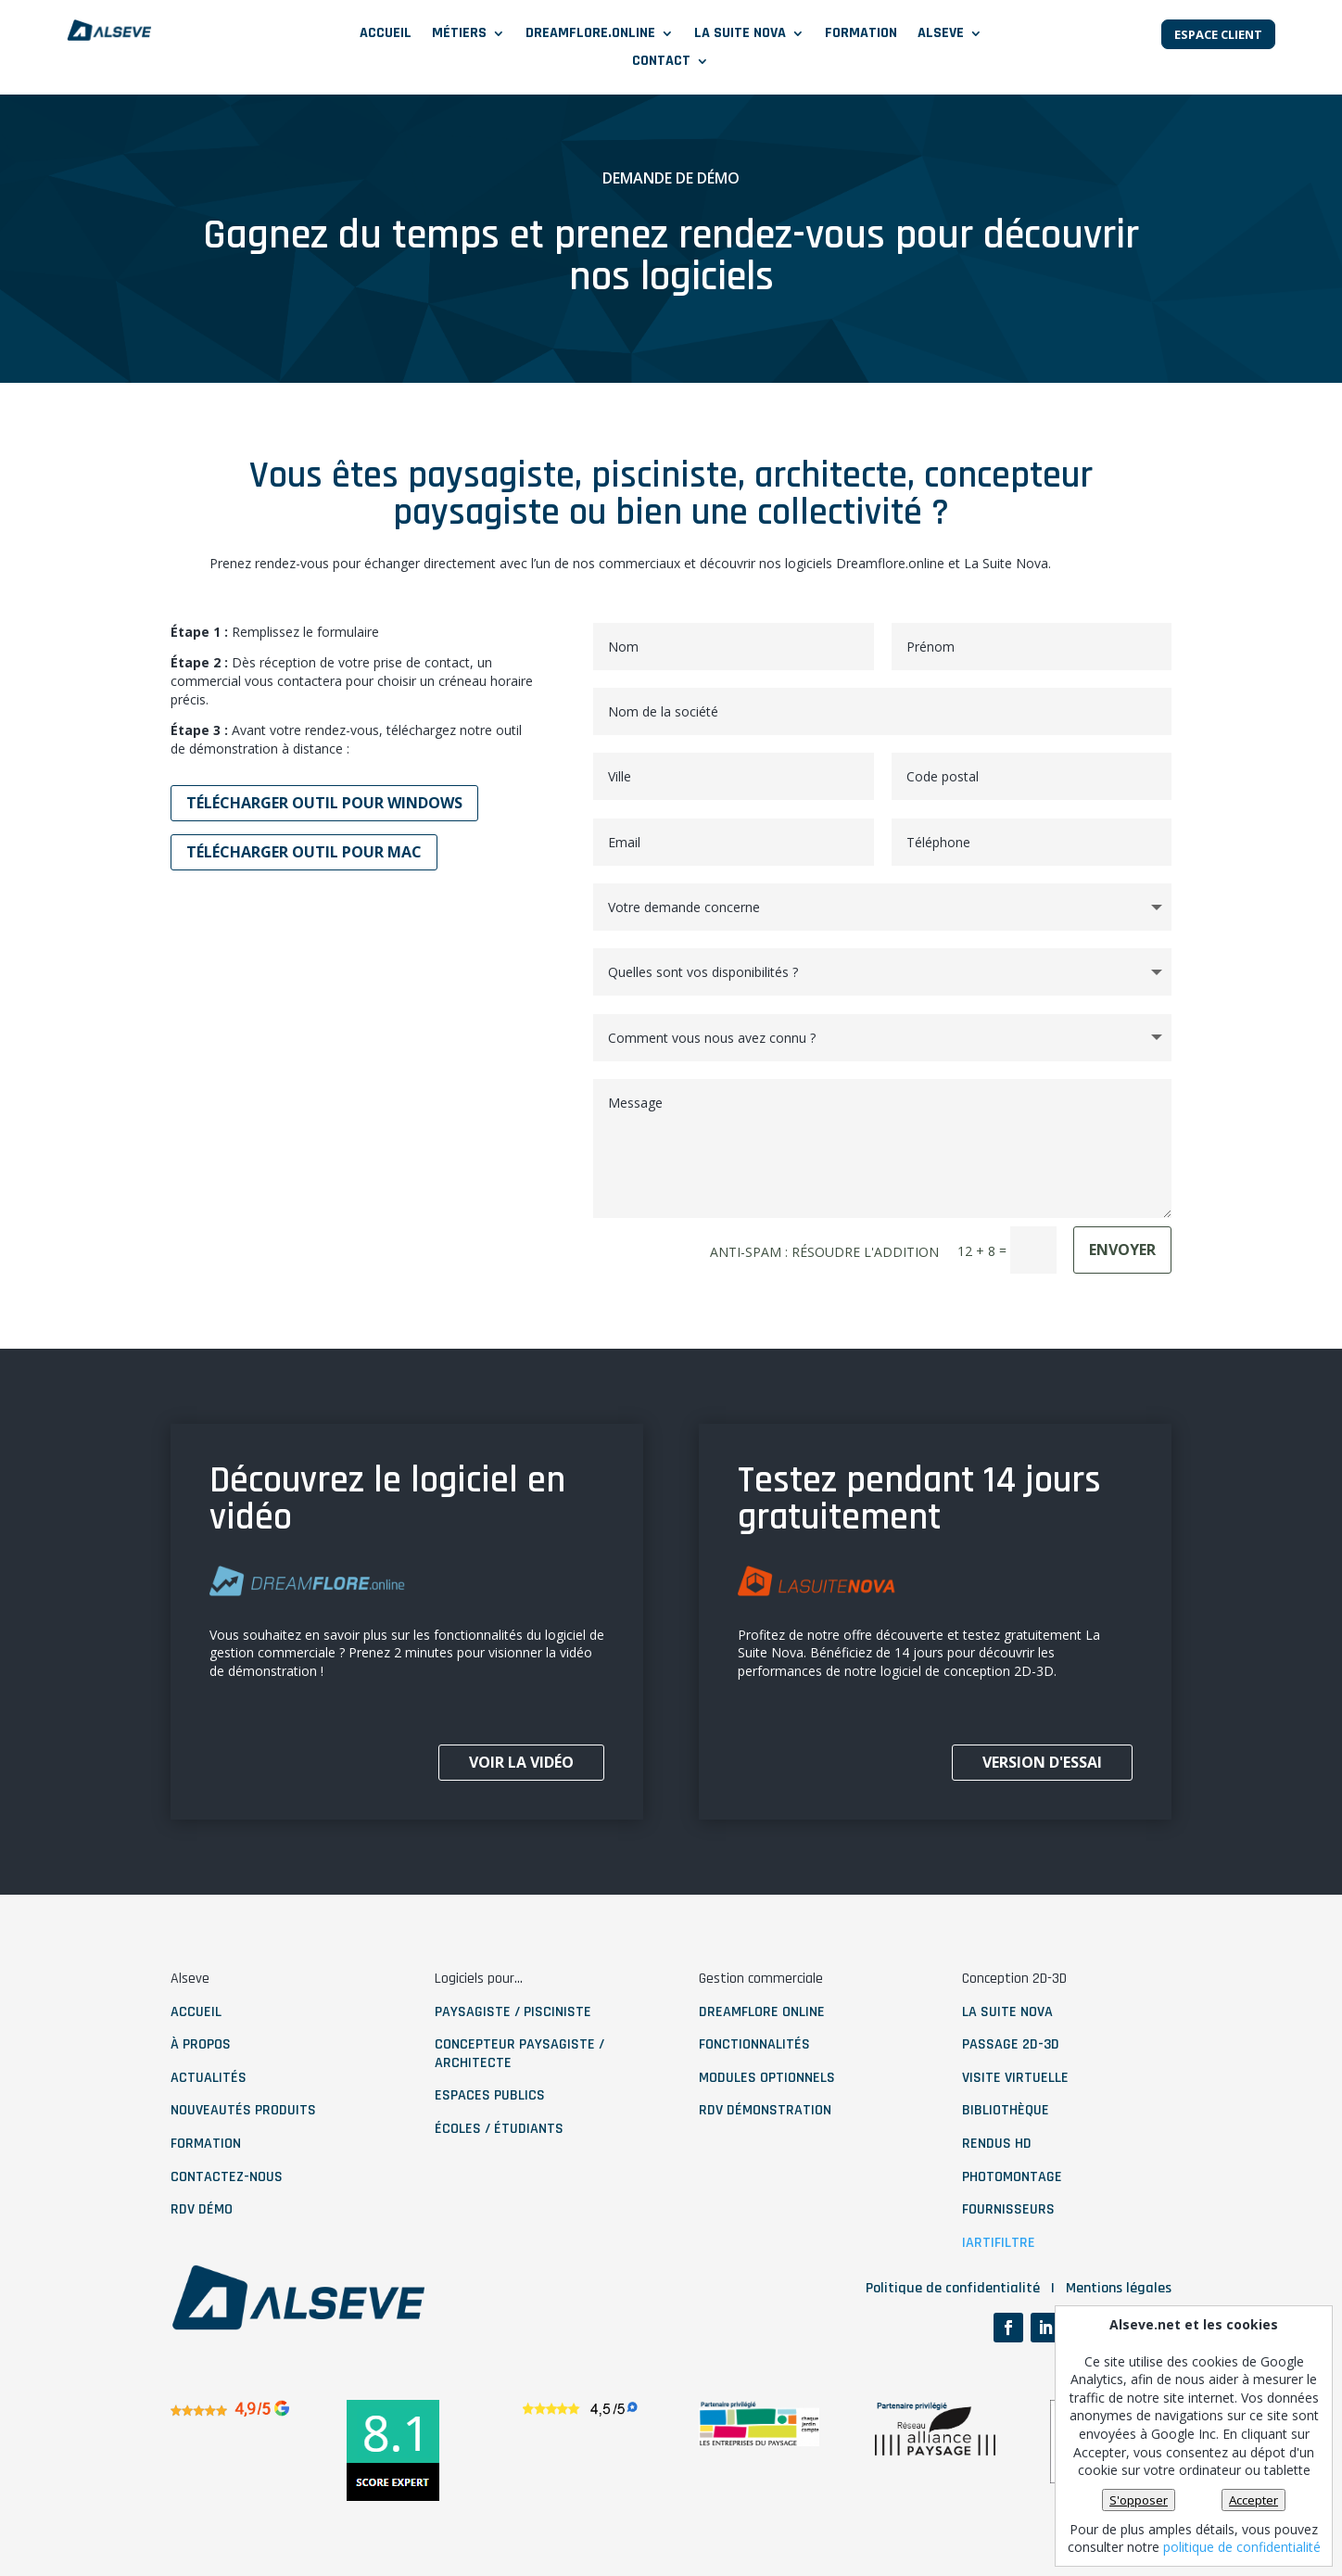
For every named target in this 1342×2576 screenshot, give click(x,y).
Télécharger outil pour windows (324, 803)
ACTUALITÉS (209, 2077)
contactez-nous (227, 2177)
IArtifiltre (998, 2242)
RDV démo (202, 2209)
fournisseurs (1008, 2209)
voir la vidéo (521, 1762)
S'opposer (1138, 2500)
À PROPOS (201, 2044)
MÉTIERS (459, 35)
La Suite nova (1007, 2012)
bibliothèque (1005, 2110)
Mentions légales (1118, 2288)
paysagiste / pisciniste (513, 2012)
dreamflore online (762, 2012)
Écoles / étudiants (499, 2128)
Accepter (1253, 2500)
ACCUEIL (196, 2012)
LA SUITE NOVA (740, 35)
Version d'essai (1042, 1762)
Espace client (1218, 34)
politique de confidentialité (1242, 2547)
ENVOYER (1122, 1249)
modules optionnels (767, 2077)
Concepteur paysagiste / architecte (519, 2054)
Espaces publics (490, 2095)
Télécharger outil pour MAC (304, 852)
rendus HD (997, 2143)
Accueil (385, 35)
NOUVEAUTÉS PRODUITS (243, 2110)
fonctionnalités (754, 2044)
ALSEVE (941, 35)
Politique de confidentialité (953, 2288)
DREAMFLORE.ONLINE (590, 35)
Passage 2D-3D (1010, 2044)
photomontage (1012, 2177)
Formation (861, 35)
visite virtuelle (1015, 2077)
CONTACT (661, 62)
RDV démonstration (765, 2110)
